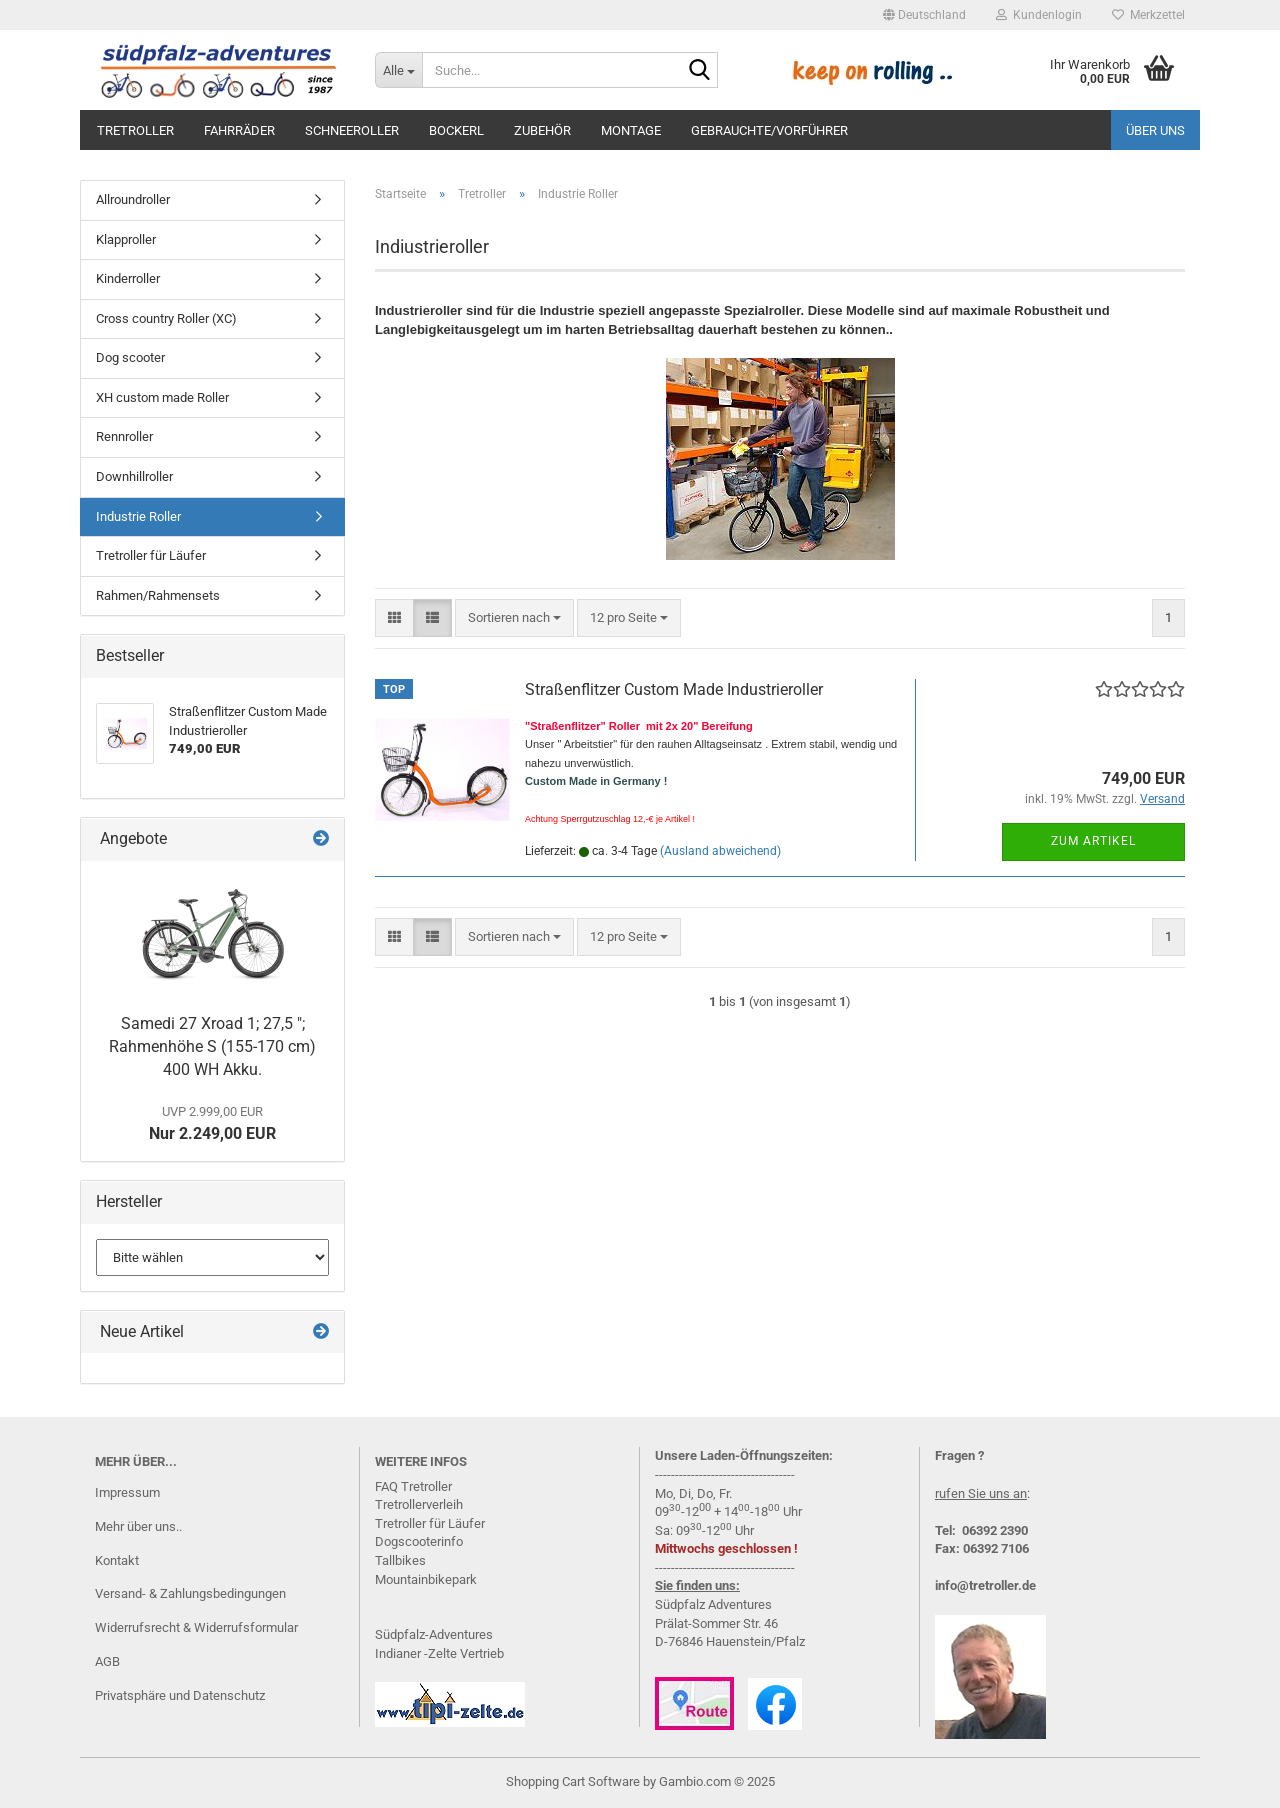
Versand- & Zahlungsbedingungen (190, 1593)
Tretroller (135, 130)
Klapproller (126, 239)
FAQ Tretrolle (411, 1486)
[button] (924, 15)
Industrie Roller (138, 516)
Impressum (127, 1492)
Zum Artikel (1093, 841)
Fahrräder (239, 130)
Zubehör (542, 130)
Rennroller (124, 436)
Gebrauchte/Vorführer (769, 130)
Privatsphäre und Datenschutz (180, 1695)
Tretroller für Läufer (151, 555)
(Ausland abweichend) (720, 851)
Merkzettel (1148, 15)
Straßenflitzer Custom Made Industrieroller (674, 689)
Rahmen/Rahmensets (158, 595)
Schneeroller (352, 130)
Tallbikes (400, 1560)
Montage (631, 130)
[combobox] (514, 618)
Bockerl (456, 130)
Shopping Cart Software (573, 1781)
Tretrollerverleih (419, 1504)
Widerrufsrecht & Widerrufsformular (196, 1627)
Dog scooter (130, 357)
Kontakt (117, 1560)
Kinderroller (128, 278)
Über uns (1155, 130)
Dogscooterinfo (419, 1541)
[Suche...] (398, 70)
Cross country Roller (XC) (166, 318)
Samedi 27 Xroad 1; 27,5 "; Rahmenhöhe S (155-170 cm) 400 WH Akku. (212, 1046)
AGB (107, 1661)
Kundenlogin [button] (1039, 15)
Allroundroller (133, 199)
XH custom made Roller (162, 397)
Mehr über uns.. (138, 1526)
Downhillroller (134, 476)
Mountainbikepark (426, 1579)
